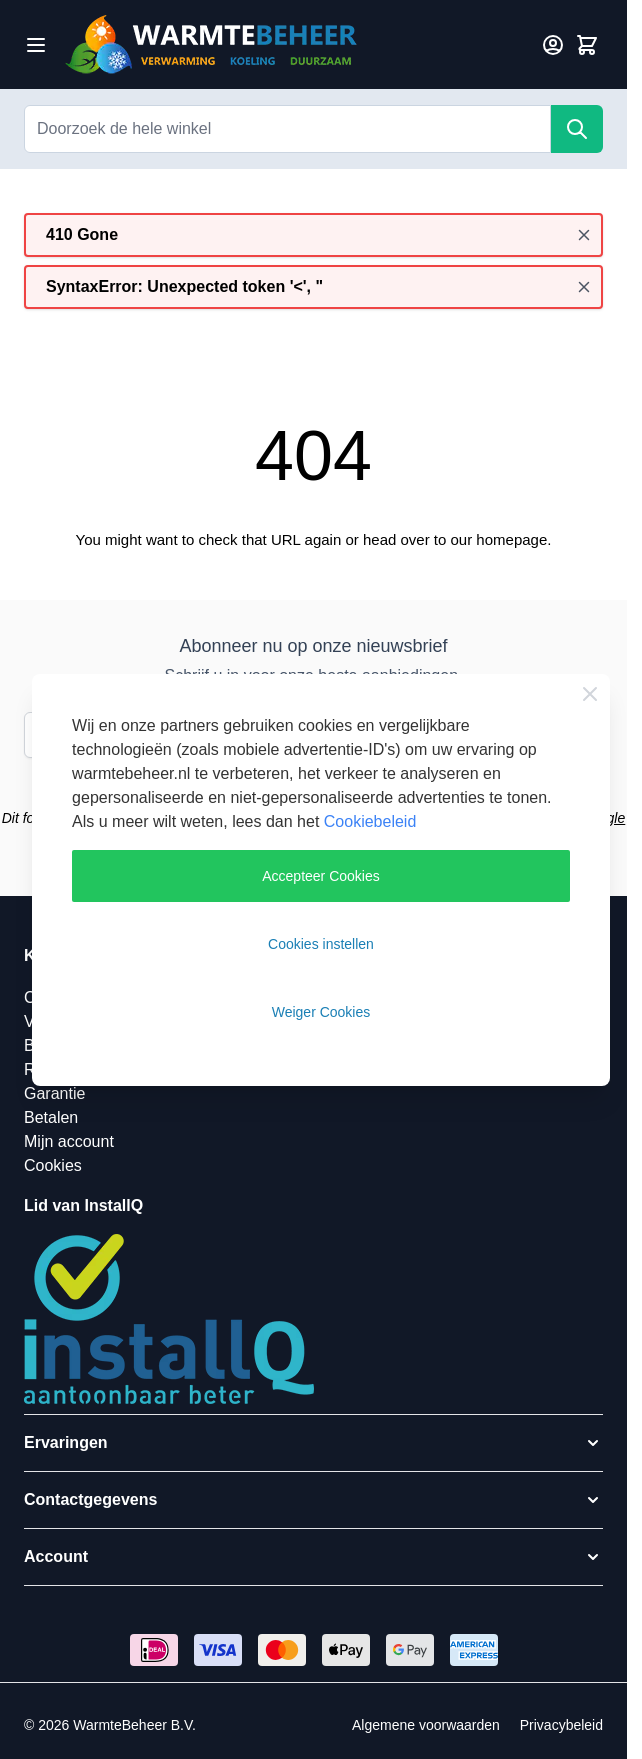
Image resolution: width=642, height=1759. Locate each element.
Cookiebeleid (370, 821)
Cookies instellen (321, 944)
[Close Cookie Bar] (590, 694)
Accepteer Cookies (321, 876)
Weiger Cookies (321, 1012)
